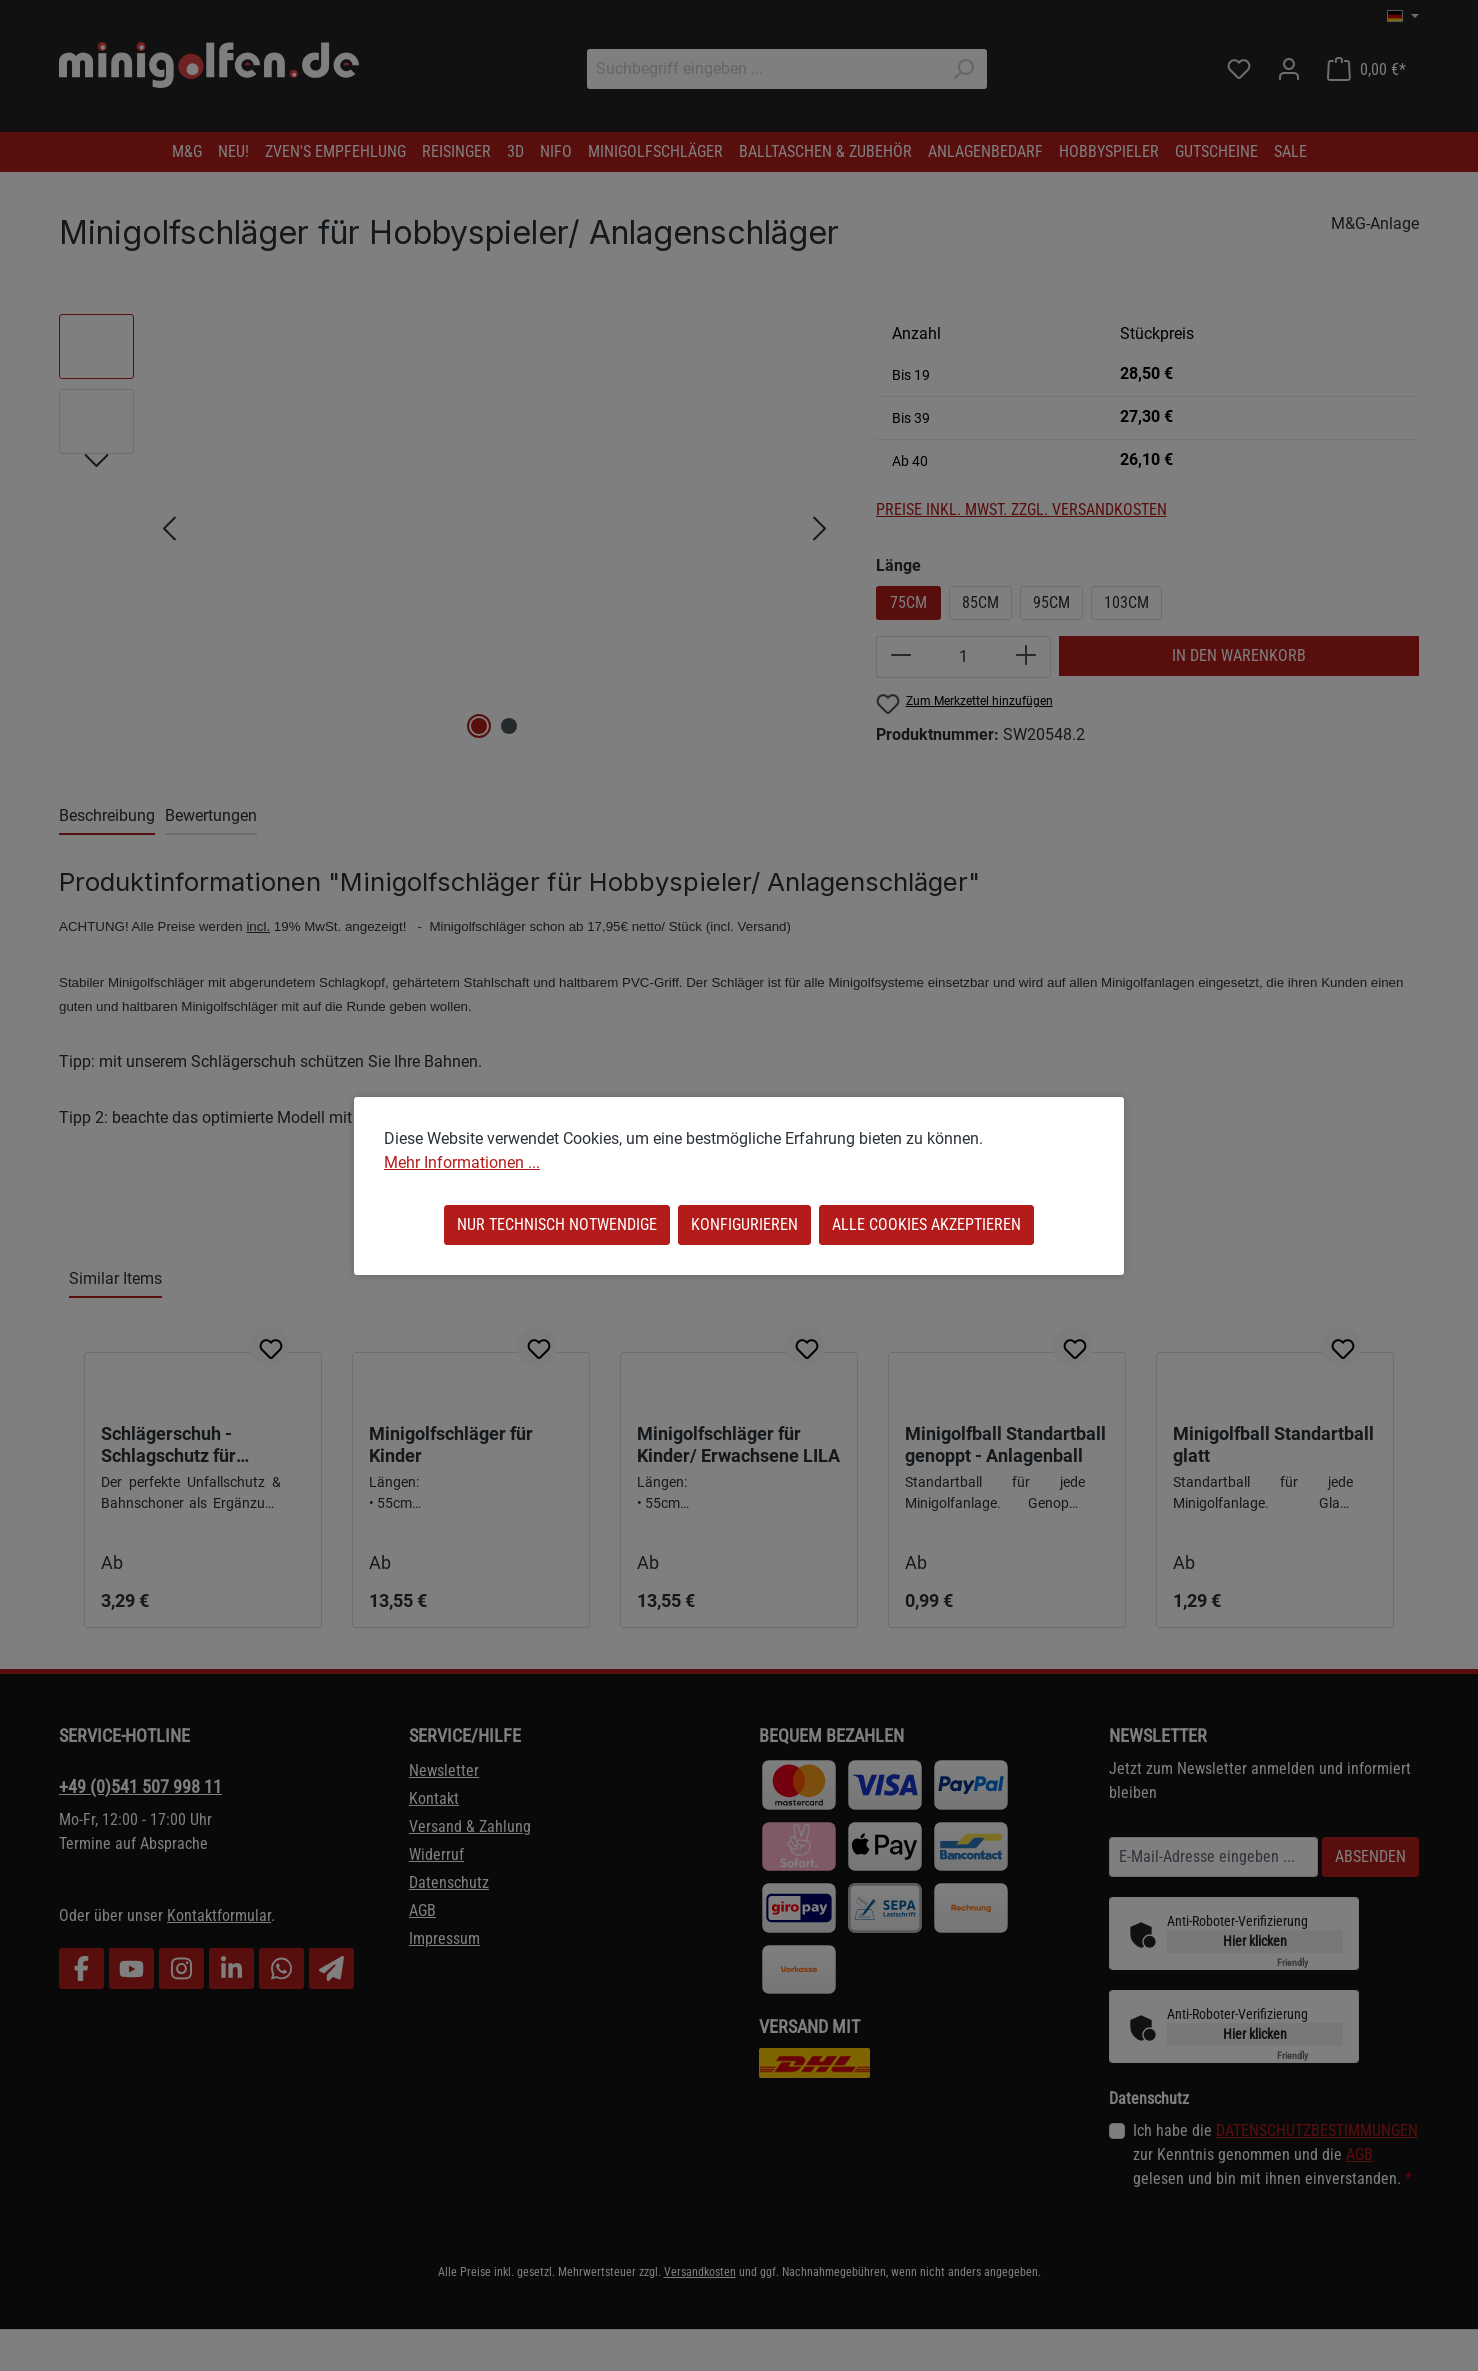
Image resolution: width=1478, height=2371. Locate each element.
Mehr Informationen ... (462, 1162)
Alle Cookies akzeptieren (926, 1224)
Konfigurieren (744, 1224)
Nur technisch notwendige (557, 1224)
